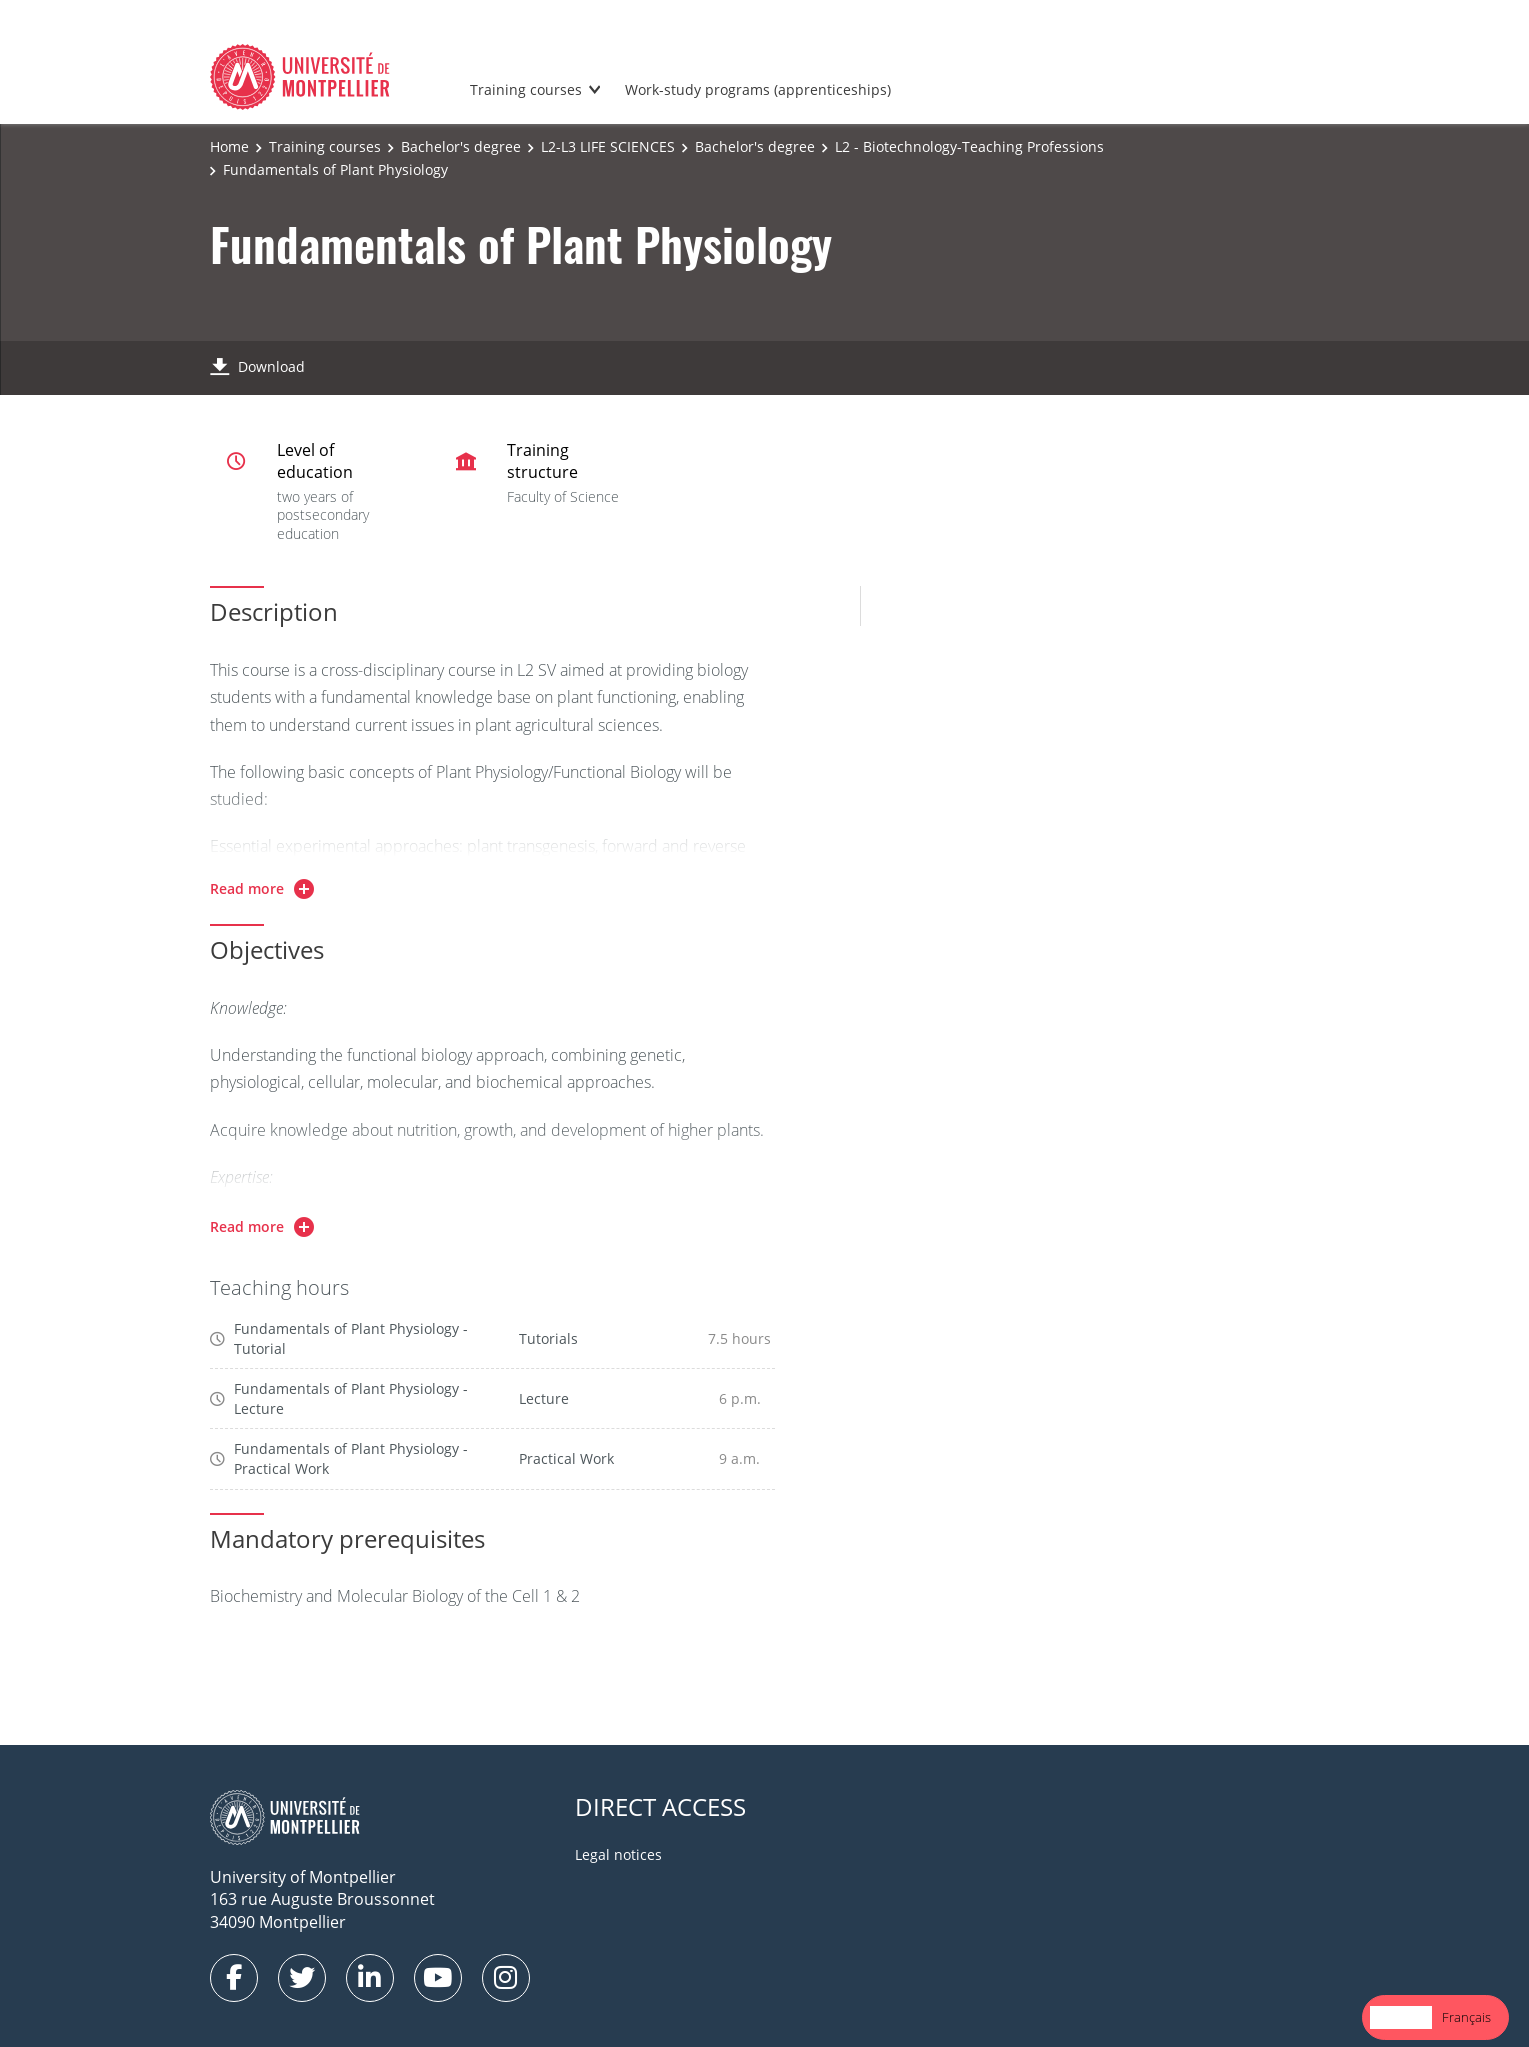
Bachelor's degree (461, 146)
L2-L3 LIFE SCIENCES (608, 146)
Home (229, 146)
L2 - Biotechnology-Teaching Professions (969, 146)
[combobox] (1401, 2017)
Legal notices (618, 1854)
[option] (1466, 2017)
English (1401, 2017)
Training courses (526, 89)
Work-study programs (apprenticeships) (758, 89)
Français (1466, 2017)
